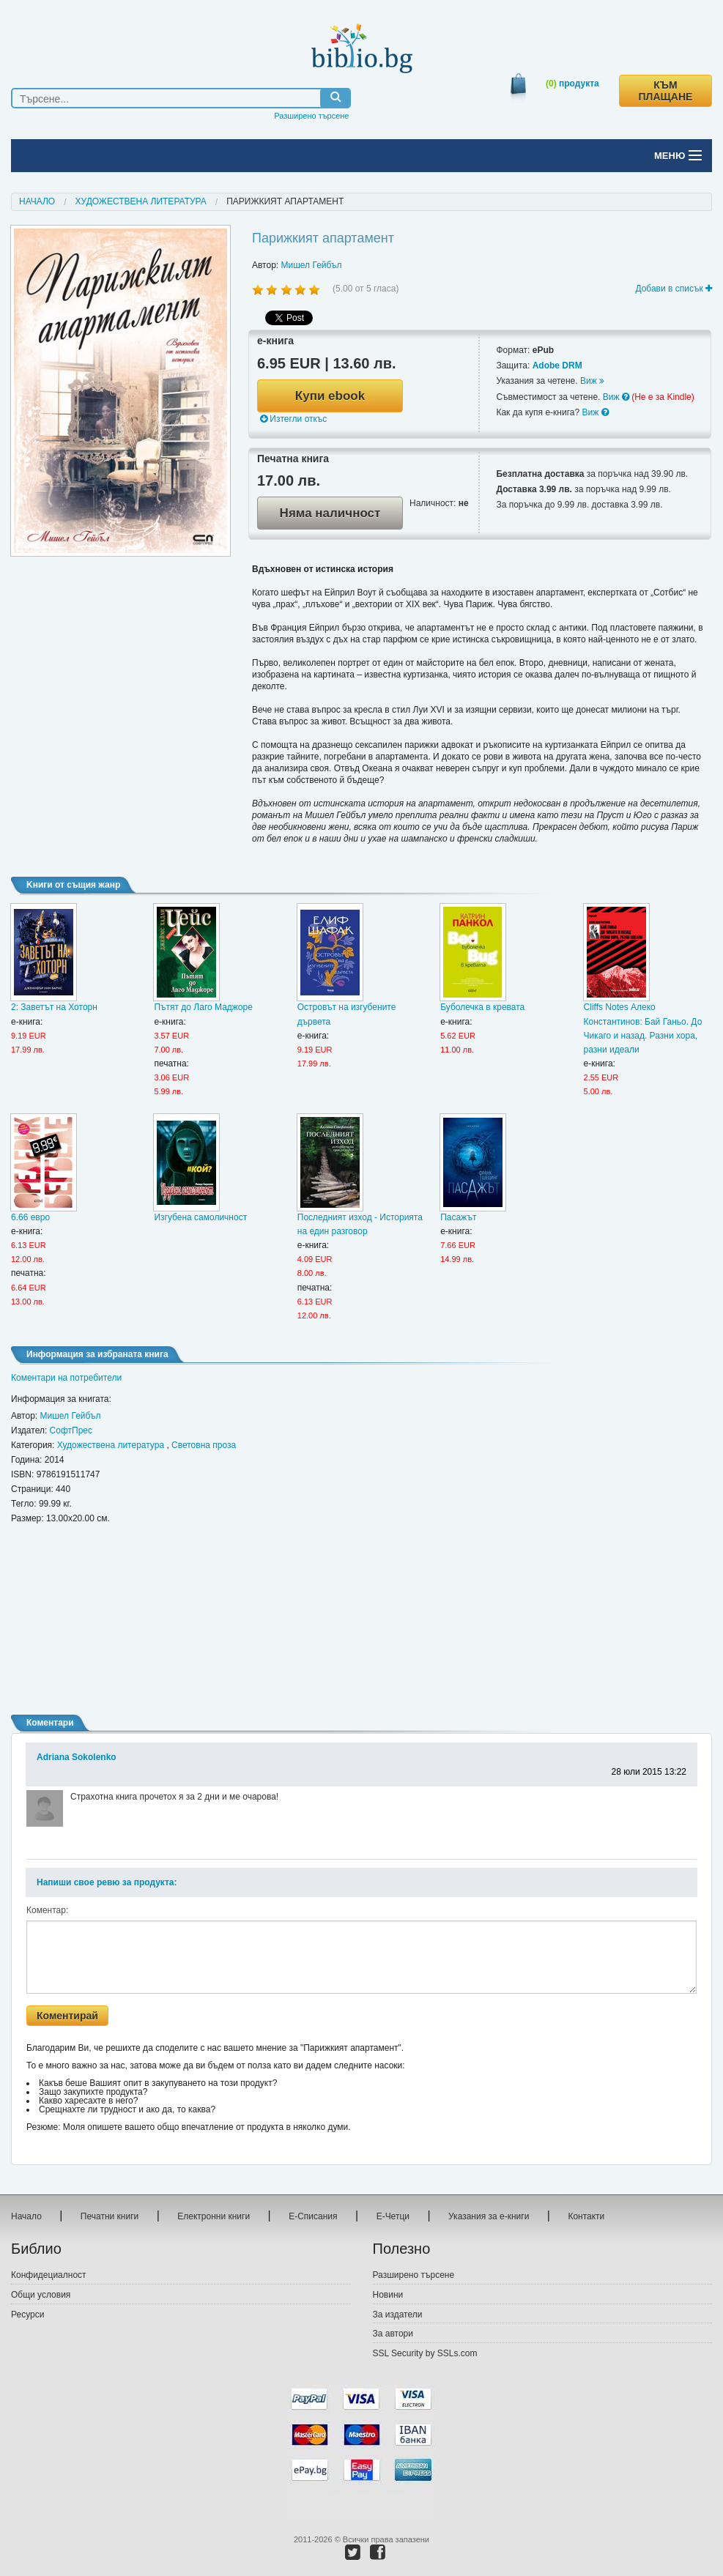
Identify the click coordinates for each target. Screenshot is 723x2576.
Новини (388, 2295)
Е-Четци (393, 2216)
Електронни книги (213, 2216)
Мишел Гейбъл (311, 265)
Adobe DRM (557, 365)
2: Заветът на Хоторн (54, 1007)
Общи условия (40, 2295)
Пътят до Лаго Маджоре (203, 1007)
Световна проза (203, 1445)
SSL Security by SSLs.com (425, 2353)
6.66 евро (30, 1217)
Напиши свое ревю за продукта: (107, 1882)
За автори (393, 2333)
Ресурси (27, 2314)
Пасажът (458, 1217)
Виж (592, 381)
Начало (37, 201)
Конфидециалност (48, 2275)
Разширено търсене (311, 115)
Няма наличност (330, 513)
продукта (572, 83)
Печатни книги (109, 2216)
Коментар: (47, 1910)
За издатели (398, 2314)
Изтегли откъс (293, 419)
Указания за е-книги (488, 2216)
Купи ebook (330, 396)
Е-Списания (313, 2216)
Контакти (586, 2216)
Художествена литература (141, 201)
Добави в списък (673, 288)
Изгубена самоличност (200, 1217)
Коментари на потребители (66, 1378)
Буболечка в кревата (482, 1007)
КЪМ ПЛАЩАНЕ (666, 91)
